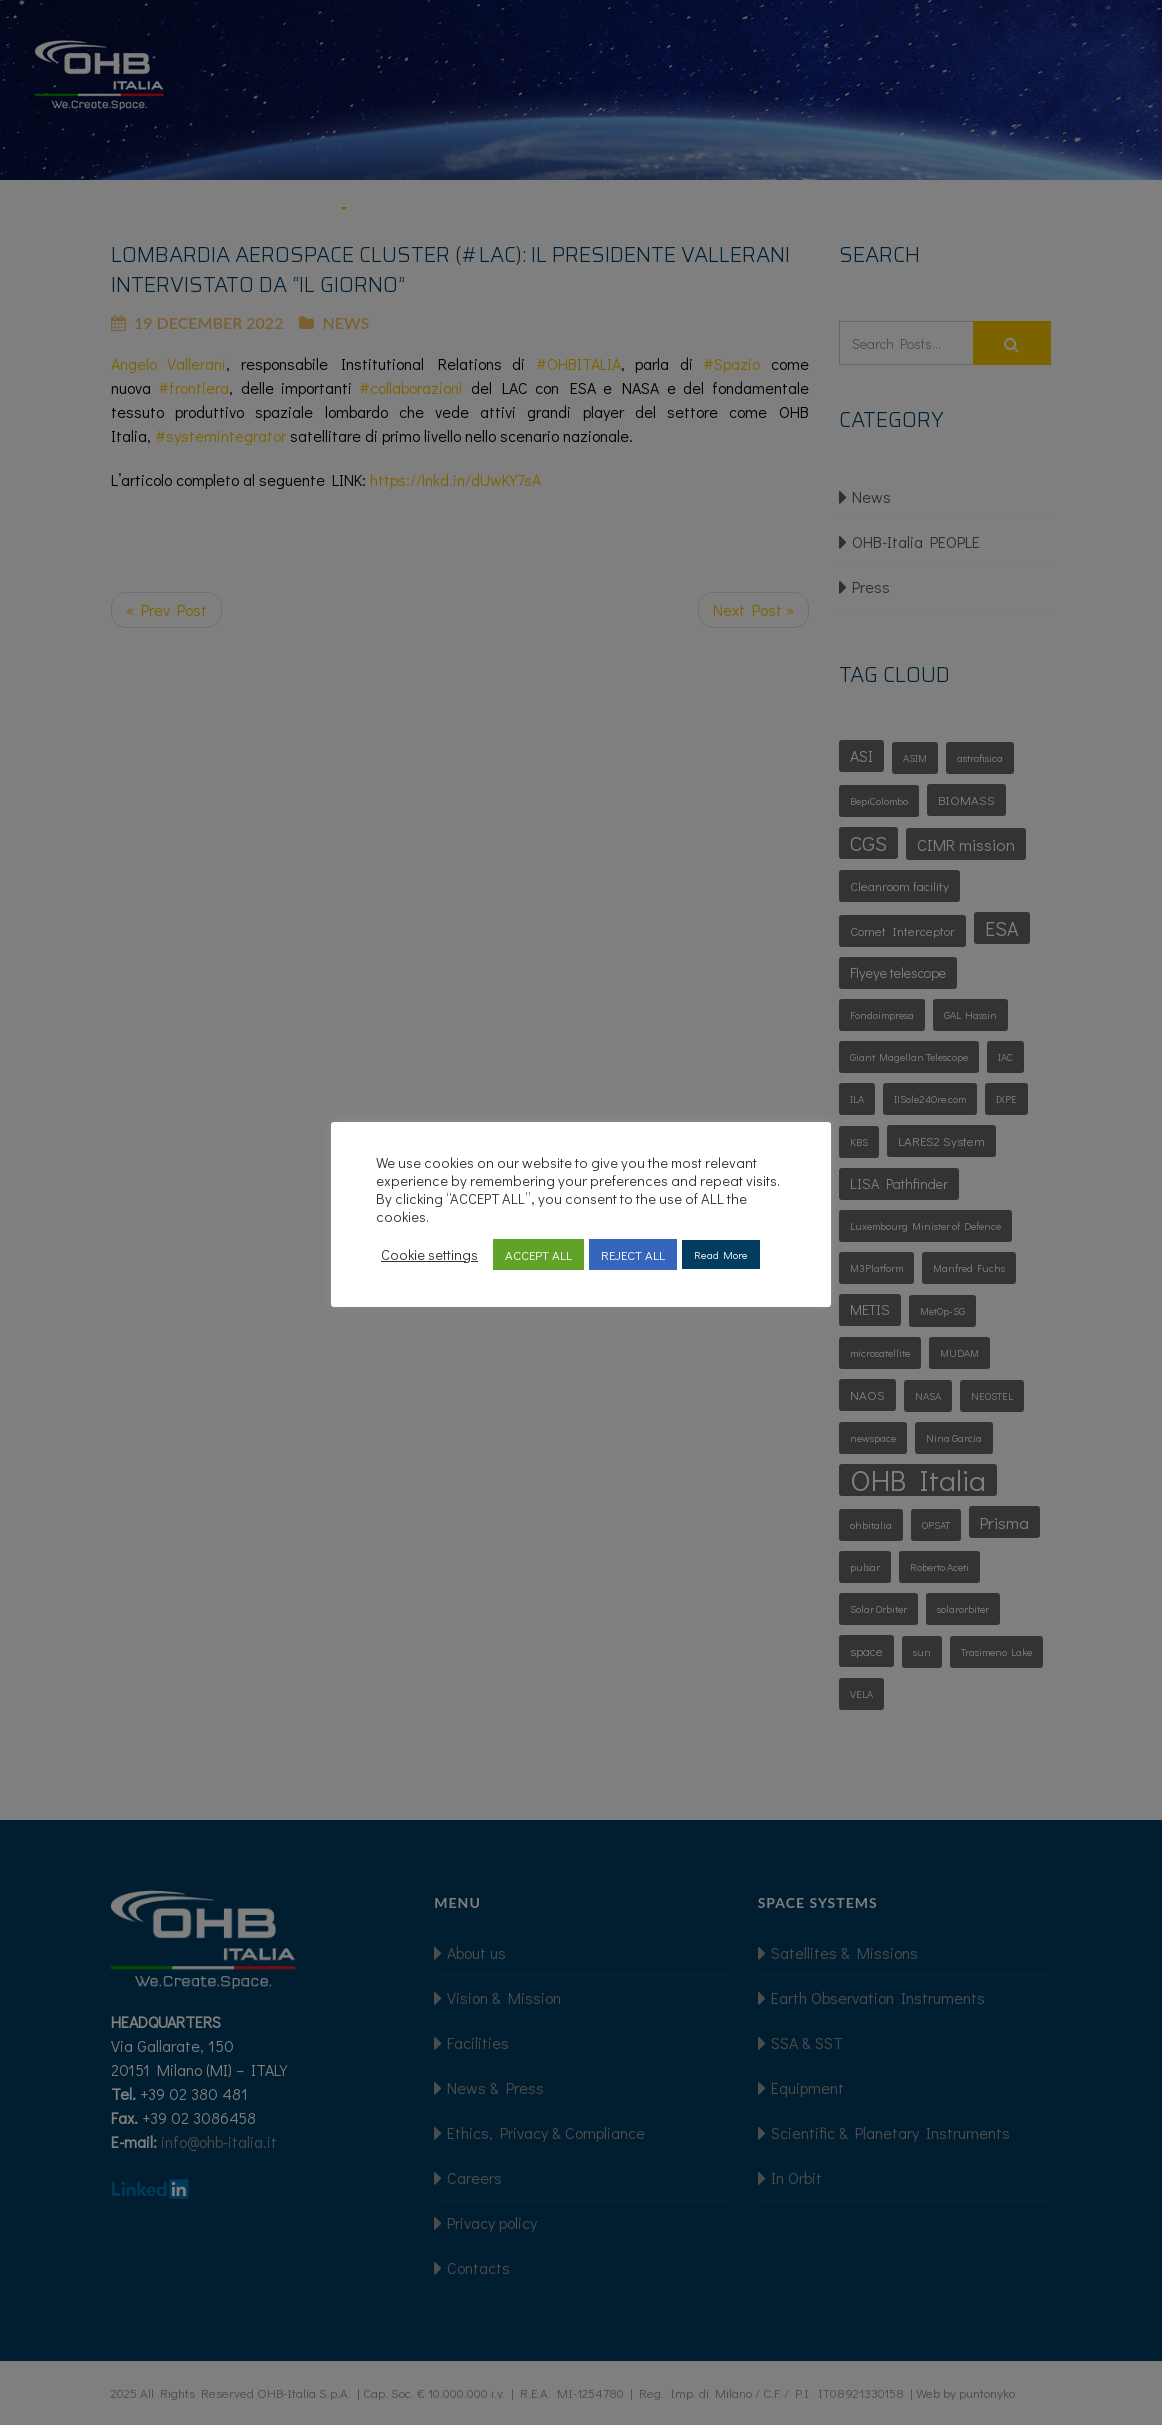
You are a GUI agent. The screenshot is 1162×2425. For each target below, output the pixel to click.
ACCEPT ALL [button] (538, 1254)
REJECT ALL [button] (633, 1254)
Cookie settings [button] (429, 1255)
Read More (721, 1254)
